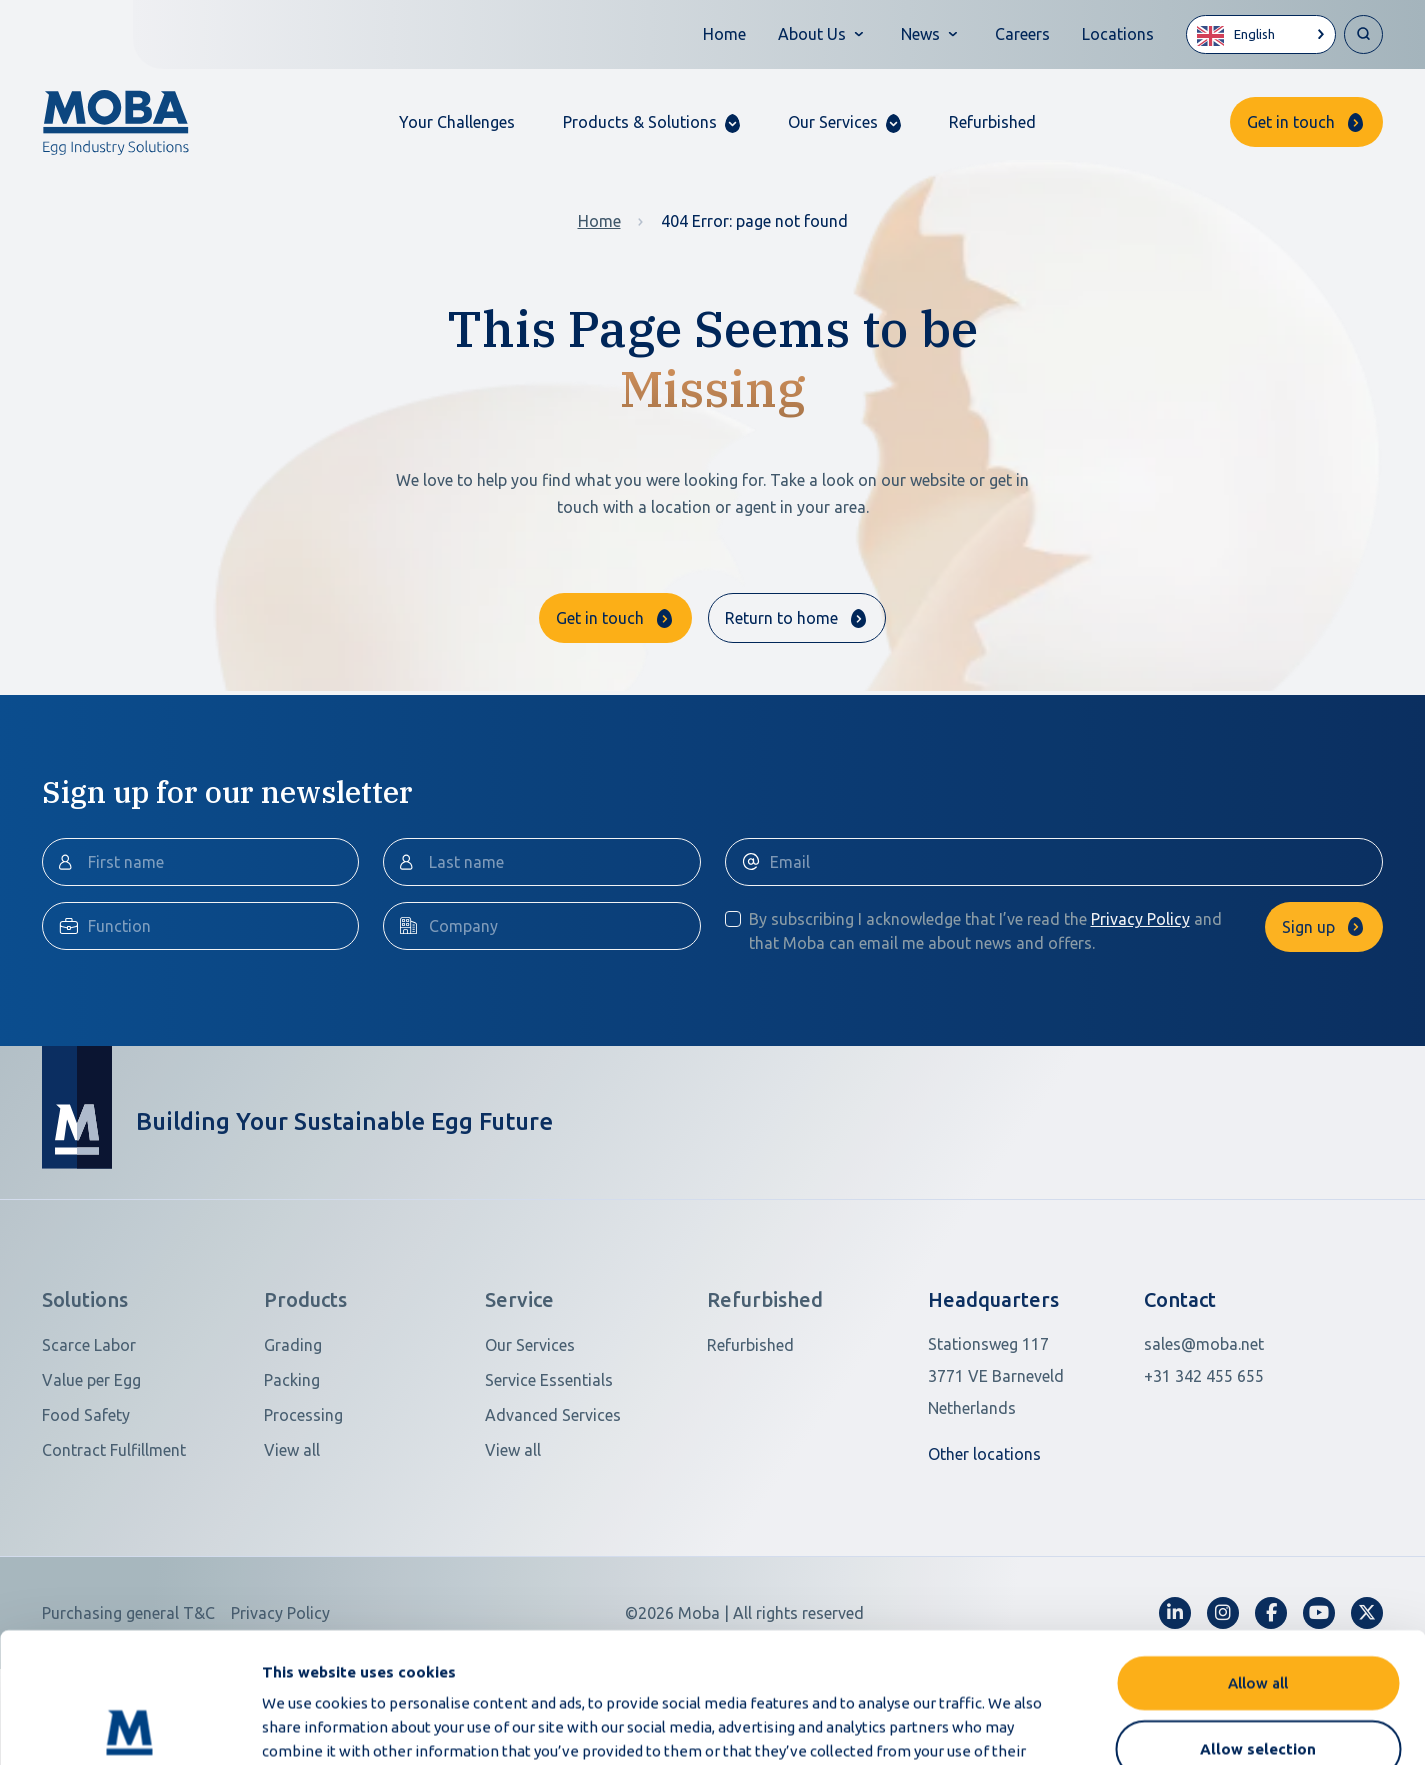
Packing (292, 1454)
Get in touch (1291, 122)
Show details (1058, 1725)
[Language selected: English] (1261, 34)
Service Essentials (549, 1454)
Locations (1118, 34)
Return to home (781, 618)
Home (724, 34)
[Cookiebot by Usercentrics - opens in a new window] (129, 1726)
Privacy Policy (1140, 993)
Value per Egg (91, 1454)
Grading (293, 1419)
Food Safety (86, 1489)
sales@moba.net (1204, 1418)
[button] (651, 122)
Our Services (530, 1419)
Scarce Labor (89, 1419)
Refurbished (992, 122)
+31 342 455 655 (1204, 1450)
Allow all (1258, 1552)
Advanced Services (553, 1489)
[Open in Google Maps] (1024, 1450)
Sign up (1308, 1001)
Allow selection (1258, 1618)
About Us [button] (812, 34)
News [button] (920, 34)
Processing (303, 1489)
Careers (1022, 34)
